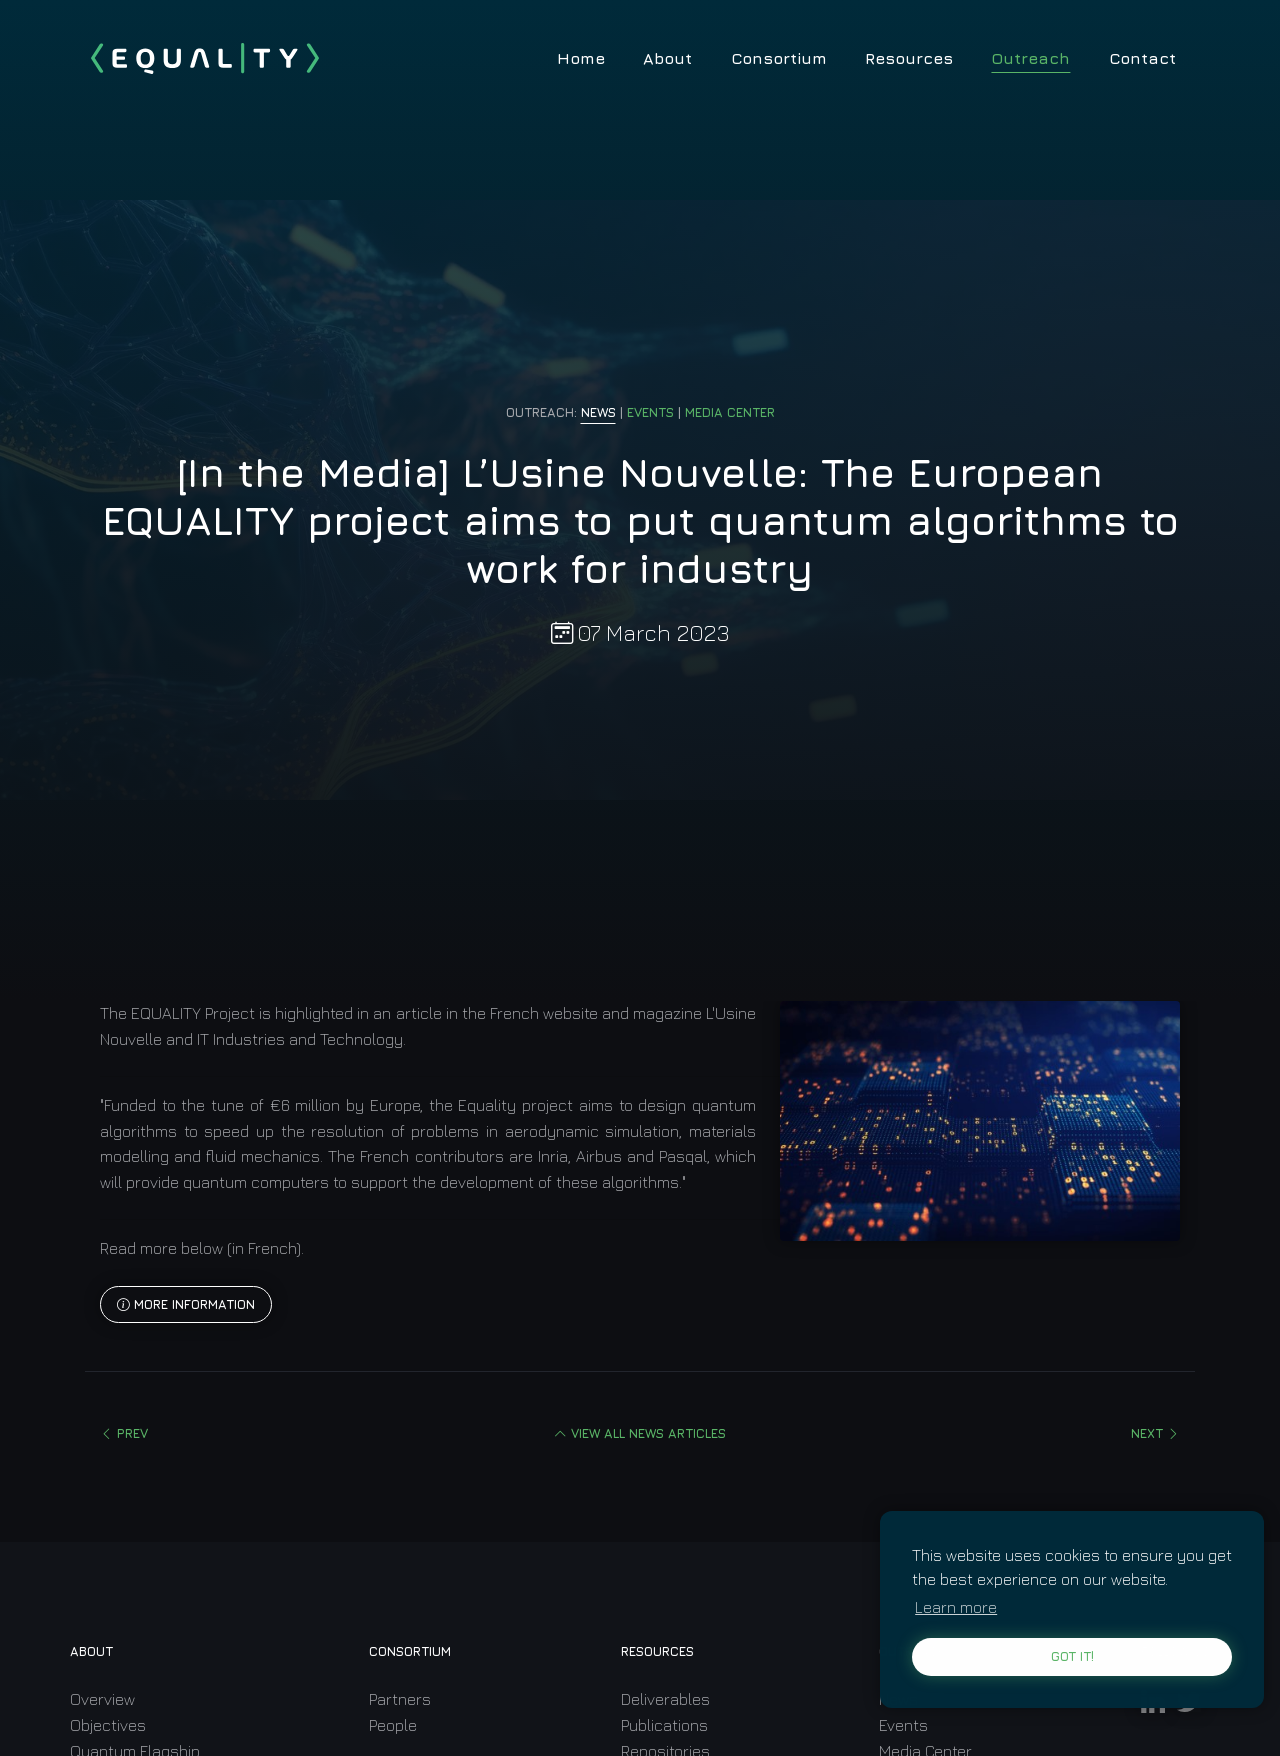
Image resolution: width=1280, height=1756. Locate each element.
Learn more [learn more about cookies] (956, 1607)
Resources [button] (909, 58)
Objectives (108, 1725)
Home (581, 58)
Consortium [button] (779, 58)
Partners (400, 1699)
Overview (102, 1699)
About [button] (667, 58)
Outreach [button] (1030, 58)
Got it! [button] (1072, 1656)
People (393, 1725)
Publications (664, 1725)
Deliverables (665, 1699)
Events (903, 1725)
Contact (1142, 58)
